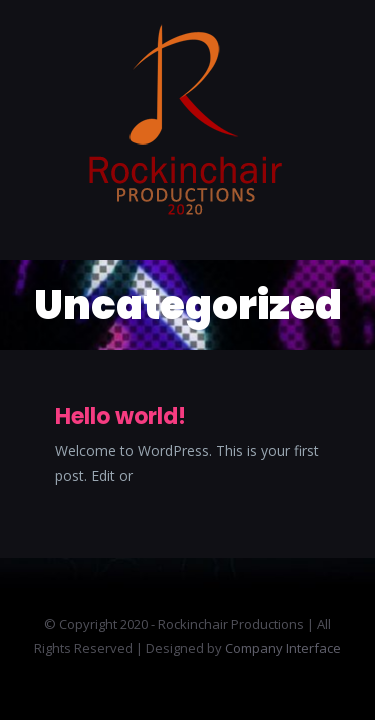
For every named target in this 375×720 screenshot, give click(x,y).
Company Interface (283, 648)
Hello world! (120, 416)
